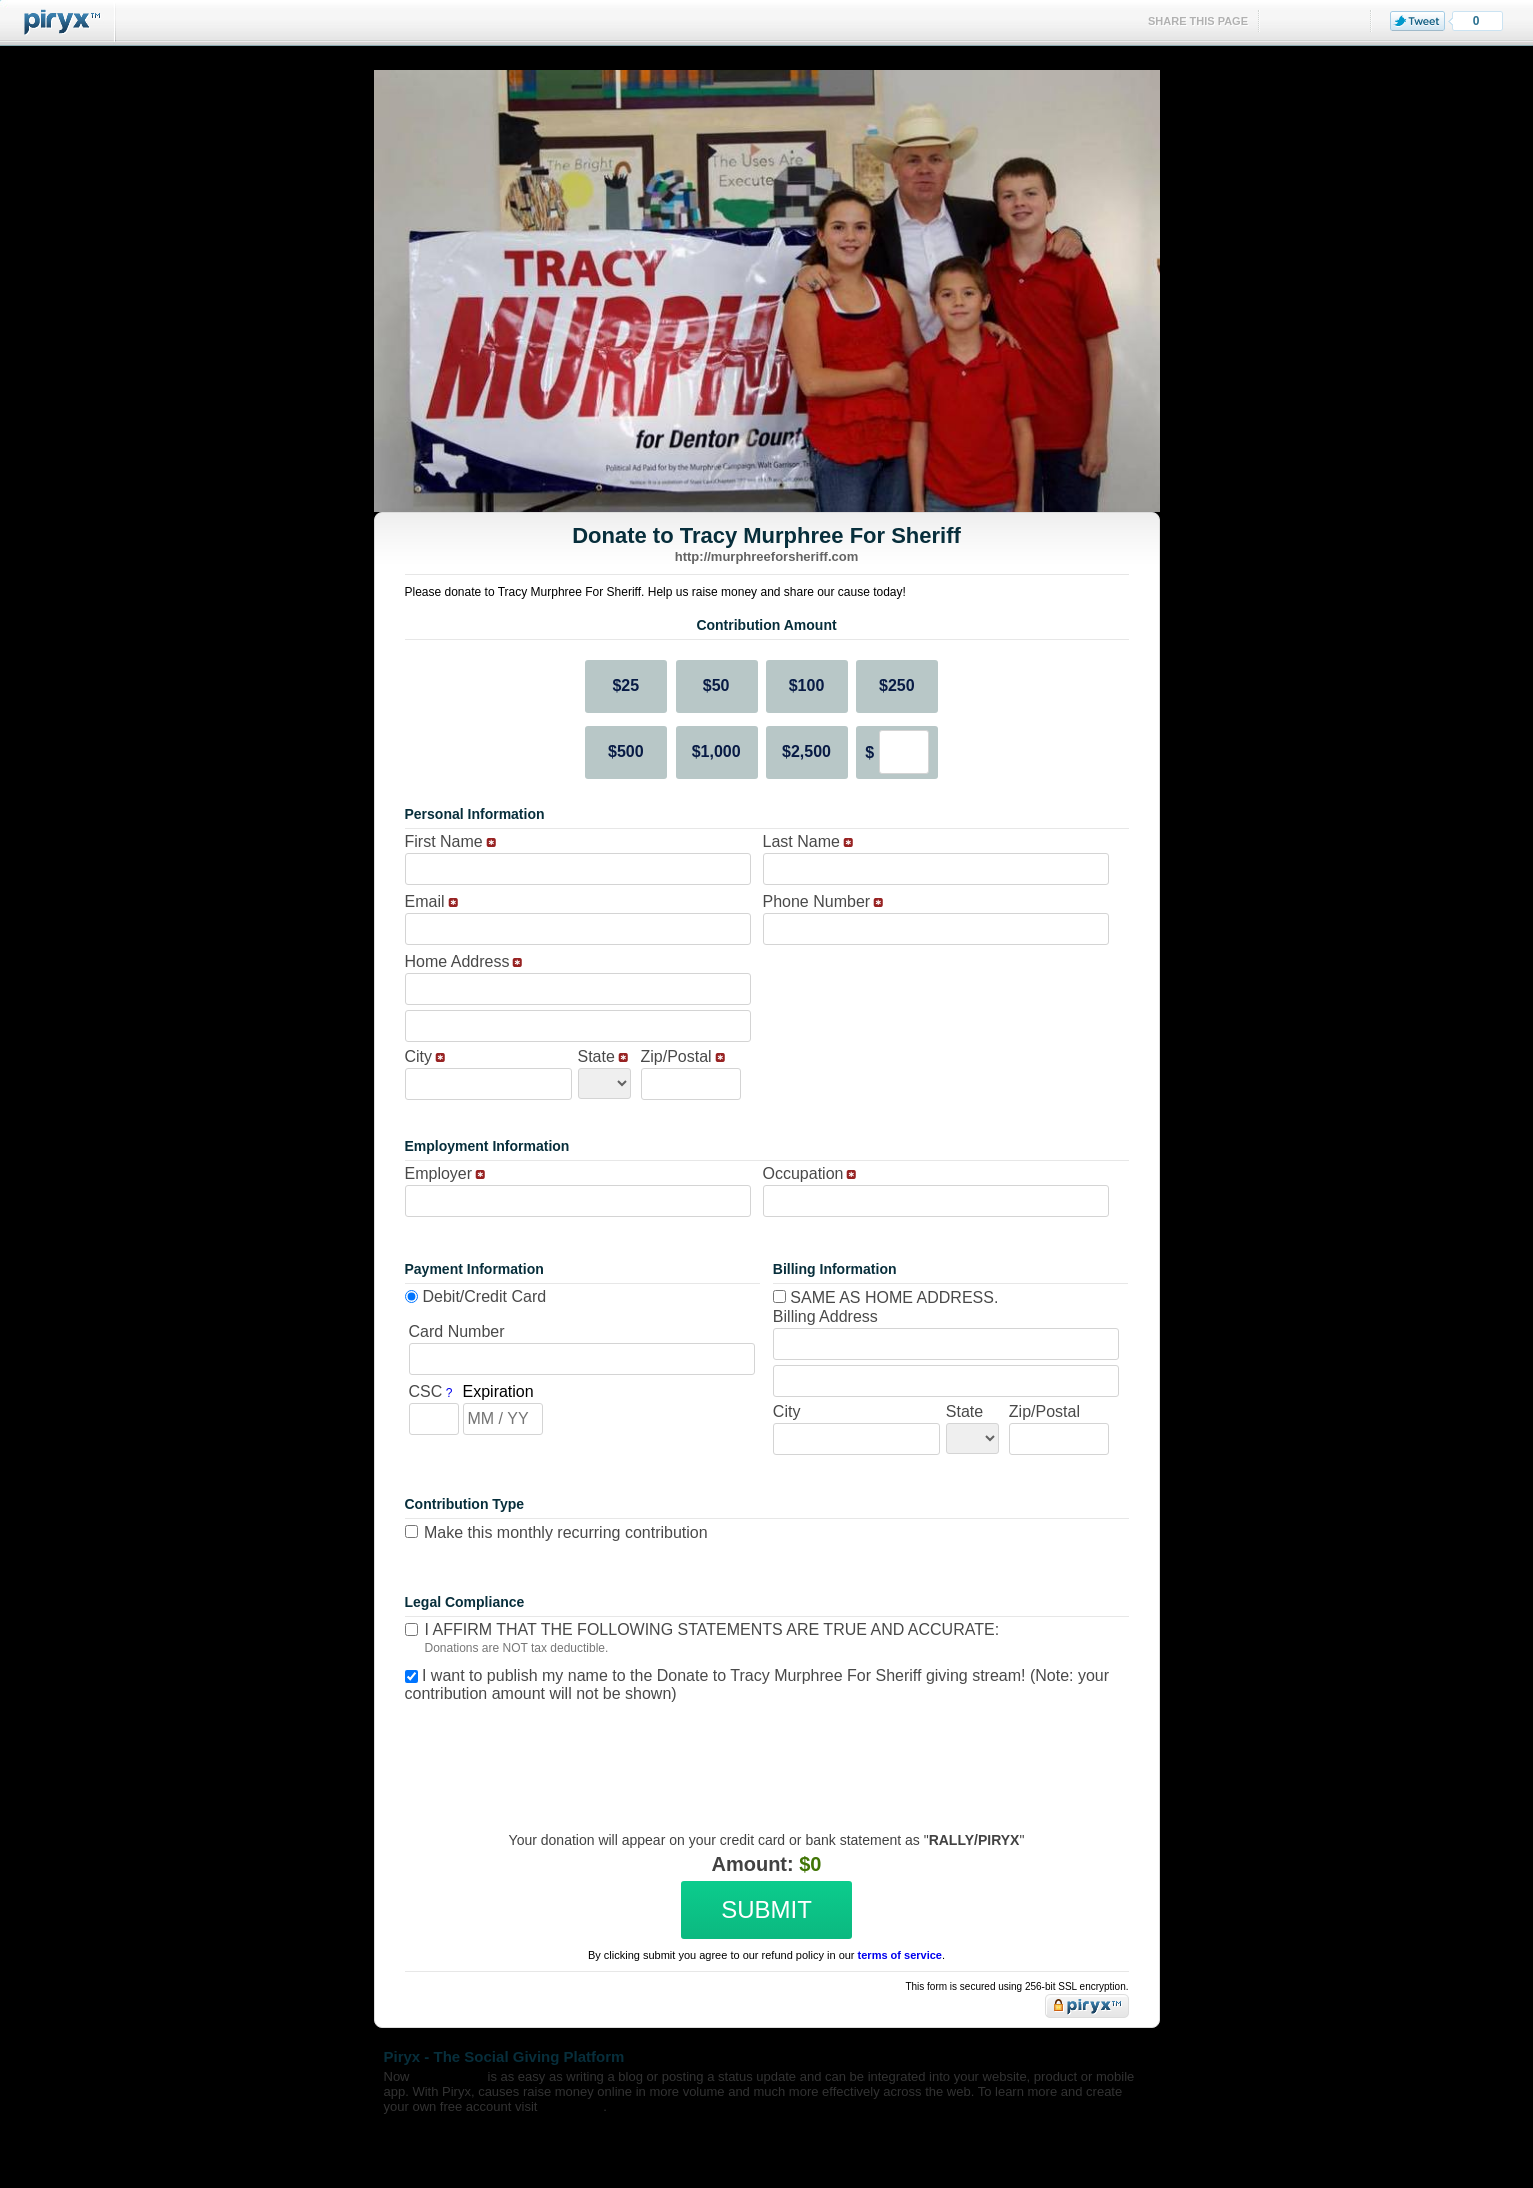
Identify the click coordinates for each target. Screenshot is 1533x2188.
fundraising (448, 2076)
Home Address (457, 961)
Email (425, 901)
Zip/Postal (676, 1056)
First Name (444, 841)
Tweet (1417, 21)
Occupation (803, 1173)
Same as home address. (886, 1297)
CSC (426, 1391)
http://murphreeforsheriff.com (766, 556)
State (596, 1056)
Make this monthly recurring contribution (566, 1532)
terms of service (900, 1955)
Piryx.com (572, 2106)
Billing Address (825, 1316)
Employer (439, 1173)
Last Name (801, 841)
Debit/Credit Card (485, 1296)
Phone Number (817, 901)
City (419, 1056)
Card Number (457, 1331)
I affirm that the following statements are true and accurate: (712, 1629)
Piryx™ (58, 22)
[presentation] (764, 1752)
